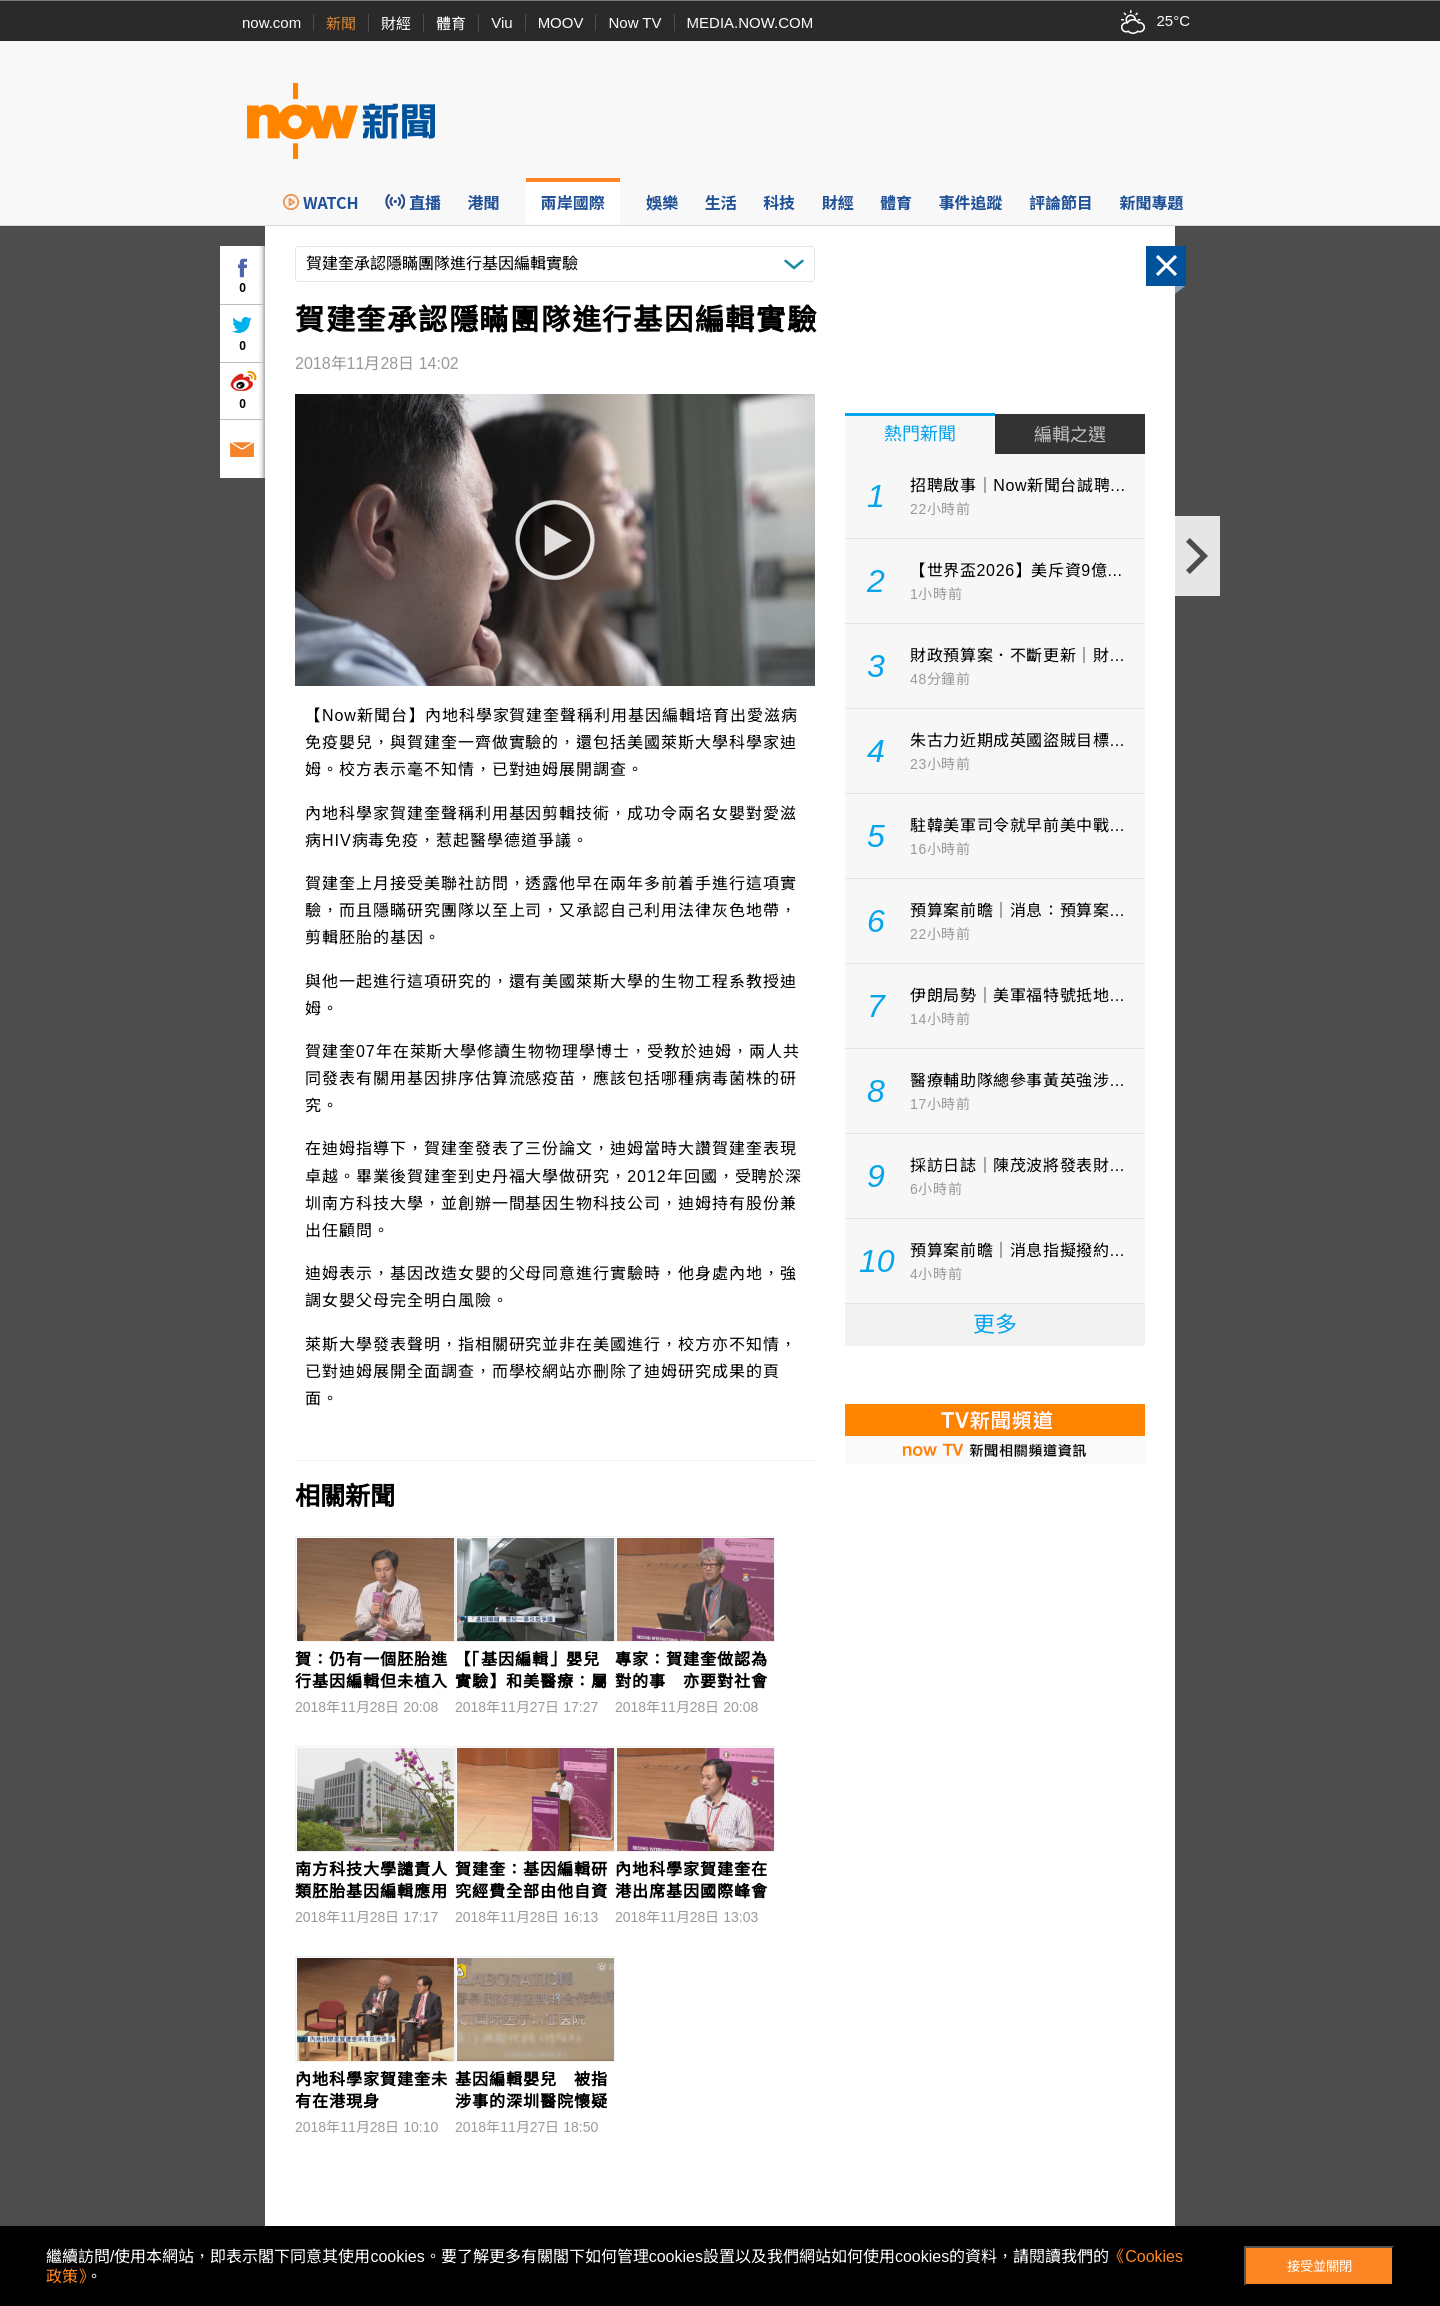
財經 (396, 23)
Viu (501, 22)
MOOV (561, 22)
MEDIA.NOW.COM (750, 22)
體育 (451, 23)
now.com (271, 22)
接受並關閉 (1319, 2266)
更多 (995, 1324)
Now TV (634, 22)
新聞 (341, 23)
